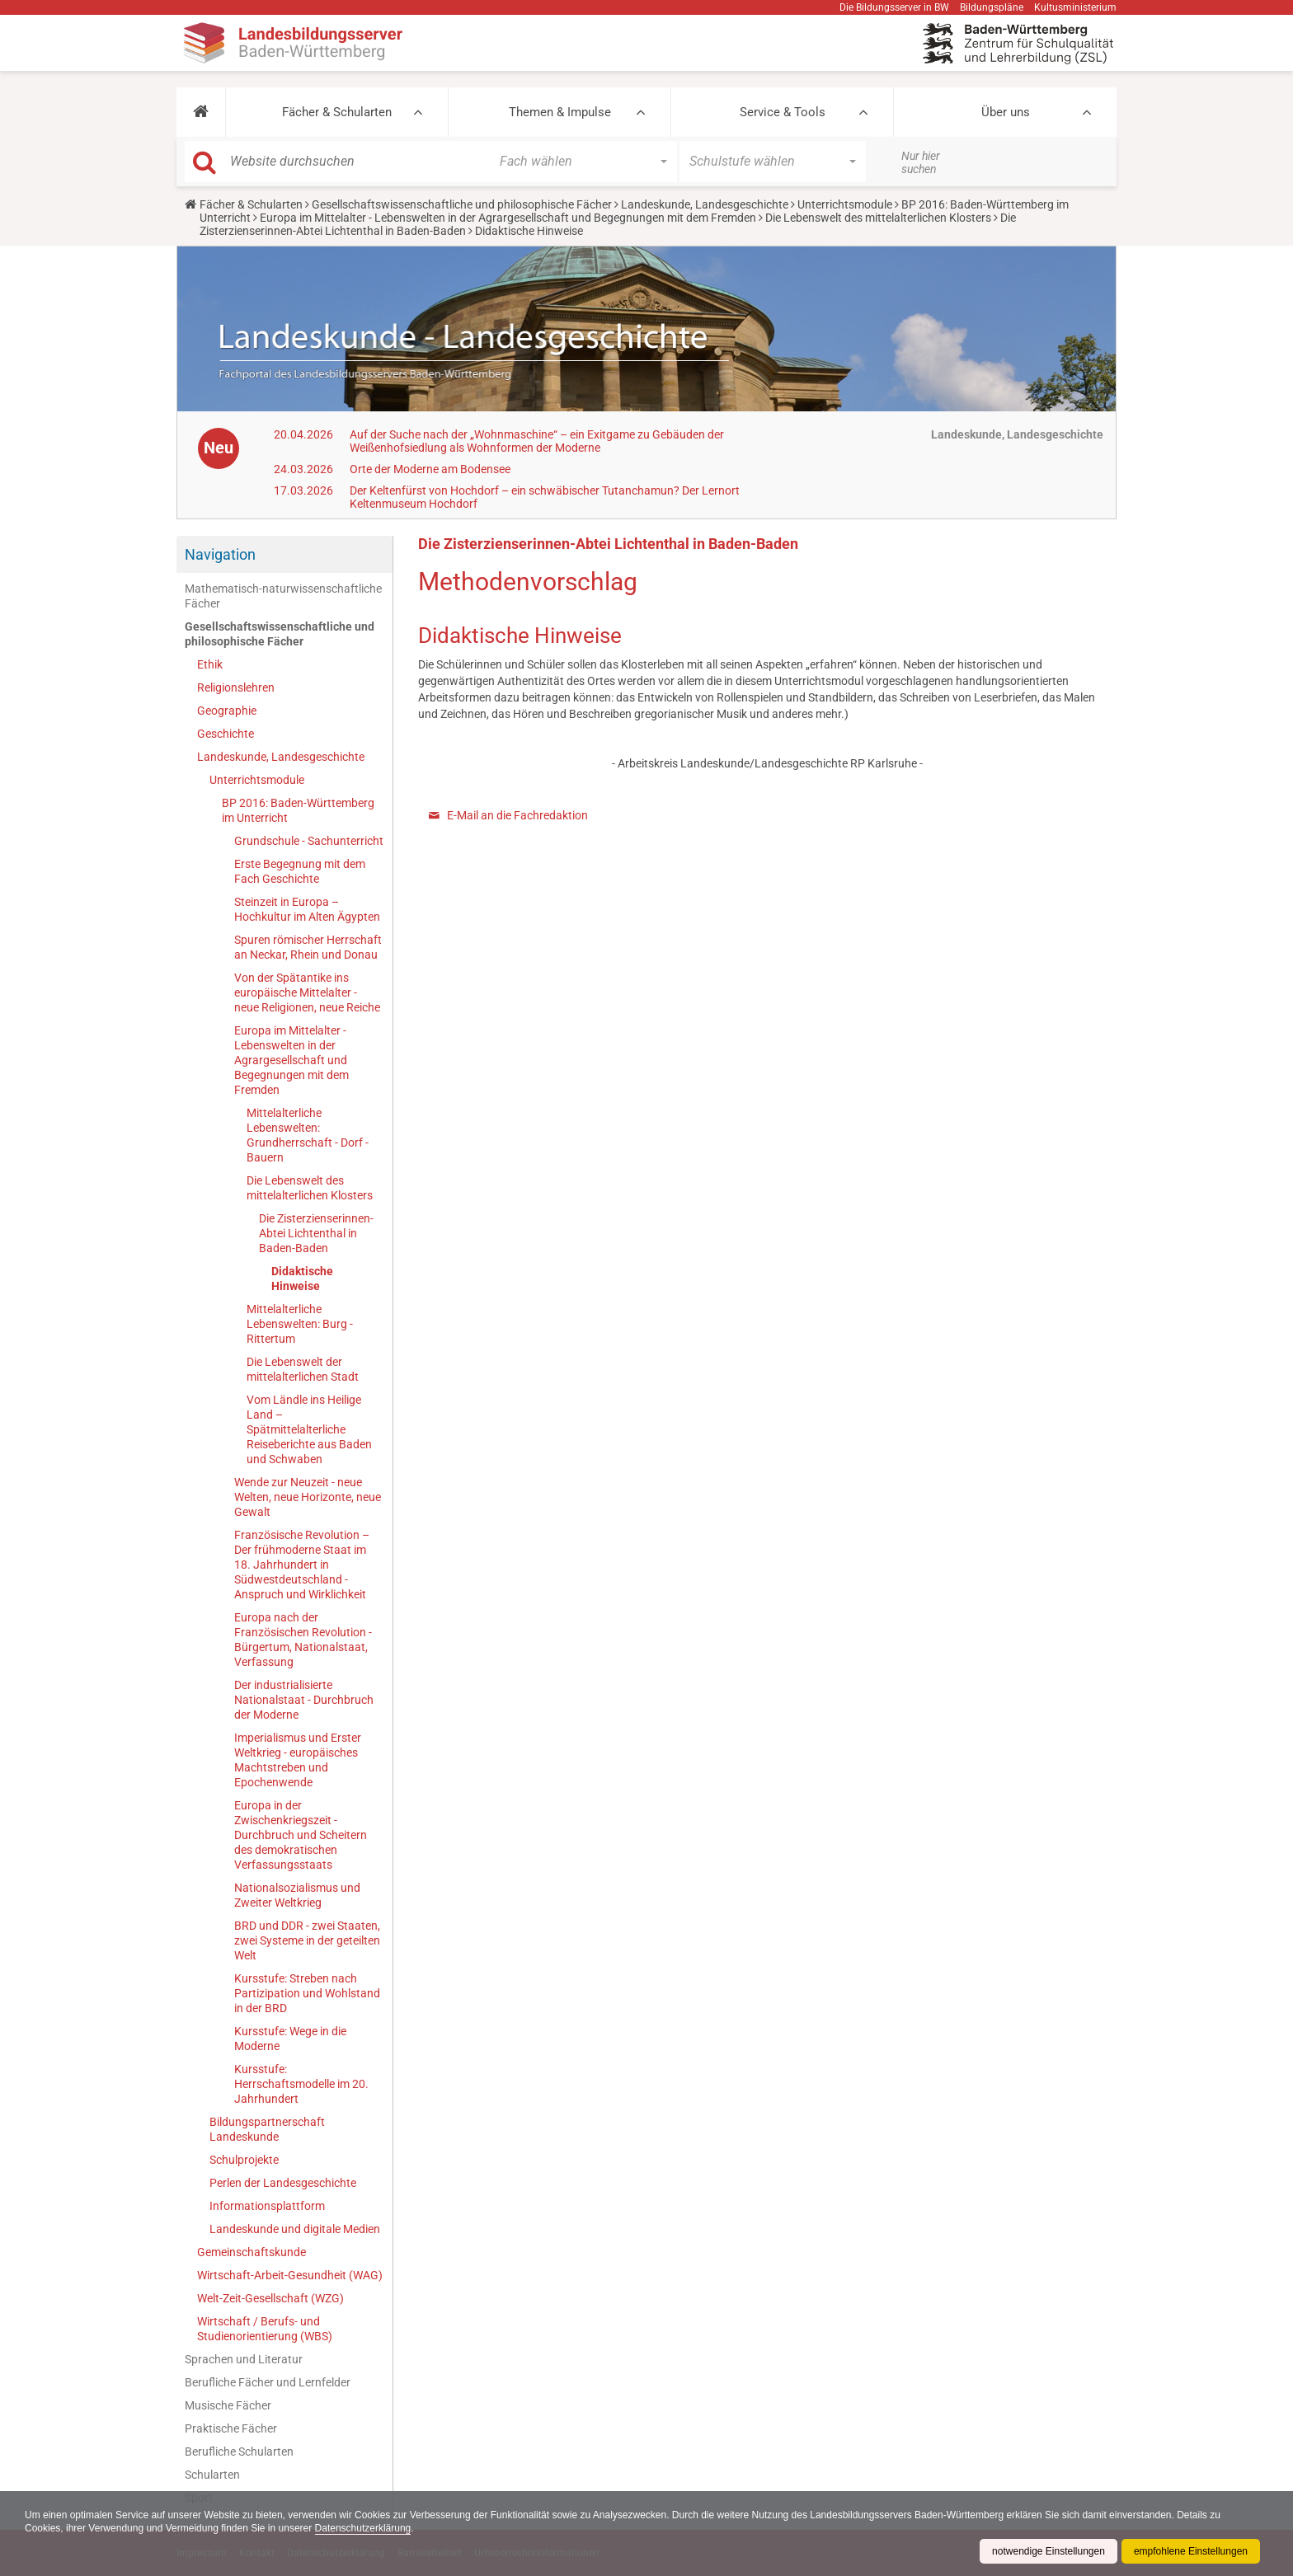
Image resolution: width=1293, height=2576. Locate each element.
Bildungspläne (991, 7)
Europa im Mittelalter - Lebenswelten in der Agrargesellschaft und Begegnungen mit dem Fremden (508, 217)
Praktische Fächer (231, 2428)
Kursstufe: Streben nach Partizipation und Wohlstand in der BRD (307, 1993)
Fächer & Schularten (337, 112)
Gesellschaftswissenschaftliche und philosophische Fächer (462, 204)
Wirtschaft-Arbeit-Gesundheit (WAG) (290, 2275)
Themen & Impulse (560, 112)
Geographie (226, 710)
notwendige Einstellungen (1048, 2551)
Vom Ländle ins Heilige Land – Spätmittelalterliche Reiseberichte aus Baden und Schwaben (309, 1429)
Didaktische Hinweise (302, 1279)
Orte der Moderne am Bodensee (430, 469)
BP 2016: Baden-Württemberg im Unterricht (298, 810)
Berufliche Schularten (239, 2451)
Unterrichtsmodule (844, 204)
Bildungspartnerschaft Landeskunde (267, 2129)
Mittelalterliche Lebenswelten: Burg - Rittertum (300, 1323)
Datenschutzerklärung (363, 2528)
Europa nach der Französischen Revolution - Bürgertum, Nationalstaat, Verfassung (303, 1639)
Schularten (212, 2474)
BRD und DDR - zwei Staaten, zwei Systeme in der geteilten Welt (307, 1940)
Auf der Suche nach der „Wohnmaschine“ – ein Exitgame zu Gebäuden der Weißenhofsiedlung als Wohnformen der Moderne (537, 441)
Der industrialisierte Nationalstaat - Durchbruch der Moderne (304, 1699)
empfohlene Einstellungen (1191, 2551)
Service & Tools (782, 112)
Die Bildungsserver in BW (894, 7)
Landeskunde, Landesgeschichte (704, 204)
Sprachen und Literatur (244, 2359)
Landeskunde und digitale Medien (294, 2229)
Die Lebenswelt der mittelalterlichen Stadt (303, 1369)
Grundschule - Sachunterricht (308, 840)
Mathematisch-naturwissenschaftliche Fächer (283, 596)
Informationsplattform (267, 2205)
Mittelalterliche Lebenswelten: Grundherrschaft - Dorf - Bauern (308, 1135)
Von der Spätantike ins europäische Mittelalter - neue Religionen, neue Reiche (307, 992)
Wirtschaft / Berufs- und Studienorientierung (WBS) (264, 2329)
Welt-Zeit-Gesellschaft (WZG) (270, 2298)
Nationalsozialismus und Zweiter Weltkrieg (297, 1895)
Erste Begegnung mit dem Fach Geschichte (299, 871)
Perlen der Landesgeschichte (282, 2182)
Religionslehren (236, 687)
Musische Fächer (228, 2405)
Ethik (210, 664)
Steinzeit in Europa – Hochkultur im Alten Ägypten (307, 909)
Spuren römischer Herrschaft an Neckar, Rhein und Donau (308, 947)
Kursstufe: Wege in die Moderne (290, 2039)
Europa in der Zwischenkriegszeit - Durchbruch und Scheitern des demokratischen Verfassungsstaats (300, 1835)
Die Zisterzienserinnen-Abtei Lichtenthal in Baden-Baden (316, 1233)
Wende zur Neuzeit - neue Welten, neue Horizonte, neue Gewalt (307, 1497)
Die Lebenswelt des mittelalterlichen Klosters (878, 217)
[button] (201, 112)
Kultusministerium (1075, 7)
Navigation (220, 554)
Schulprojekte (244, 2159)
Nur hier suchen (920, 162)
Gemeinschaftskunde (251, 2252)
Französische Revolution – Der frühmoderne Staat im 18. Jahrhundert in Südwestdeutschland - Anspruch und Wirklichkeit (301, 1564)
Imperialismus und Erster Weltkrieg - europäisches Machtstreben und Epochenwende (297, 1760)
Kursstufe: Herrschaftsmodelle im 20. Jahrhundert (301, 2083)
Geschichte (225, 733)
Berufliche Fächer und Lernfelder (267, 2382)
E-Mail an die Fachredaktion (517, 815)
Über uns (1005, 112)
